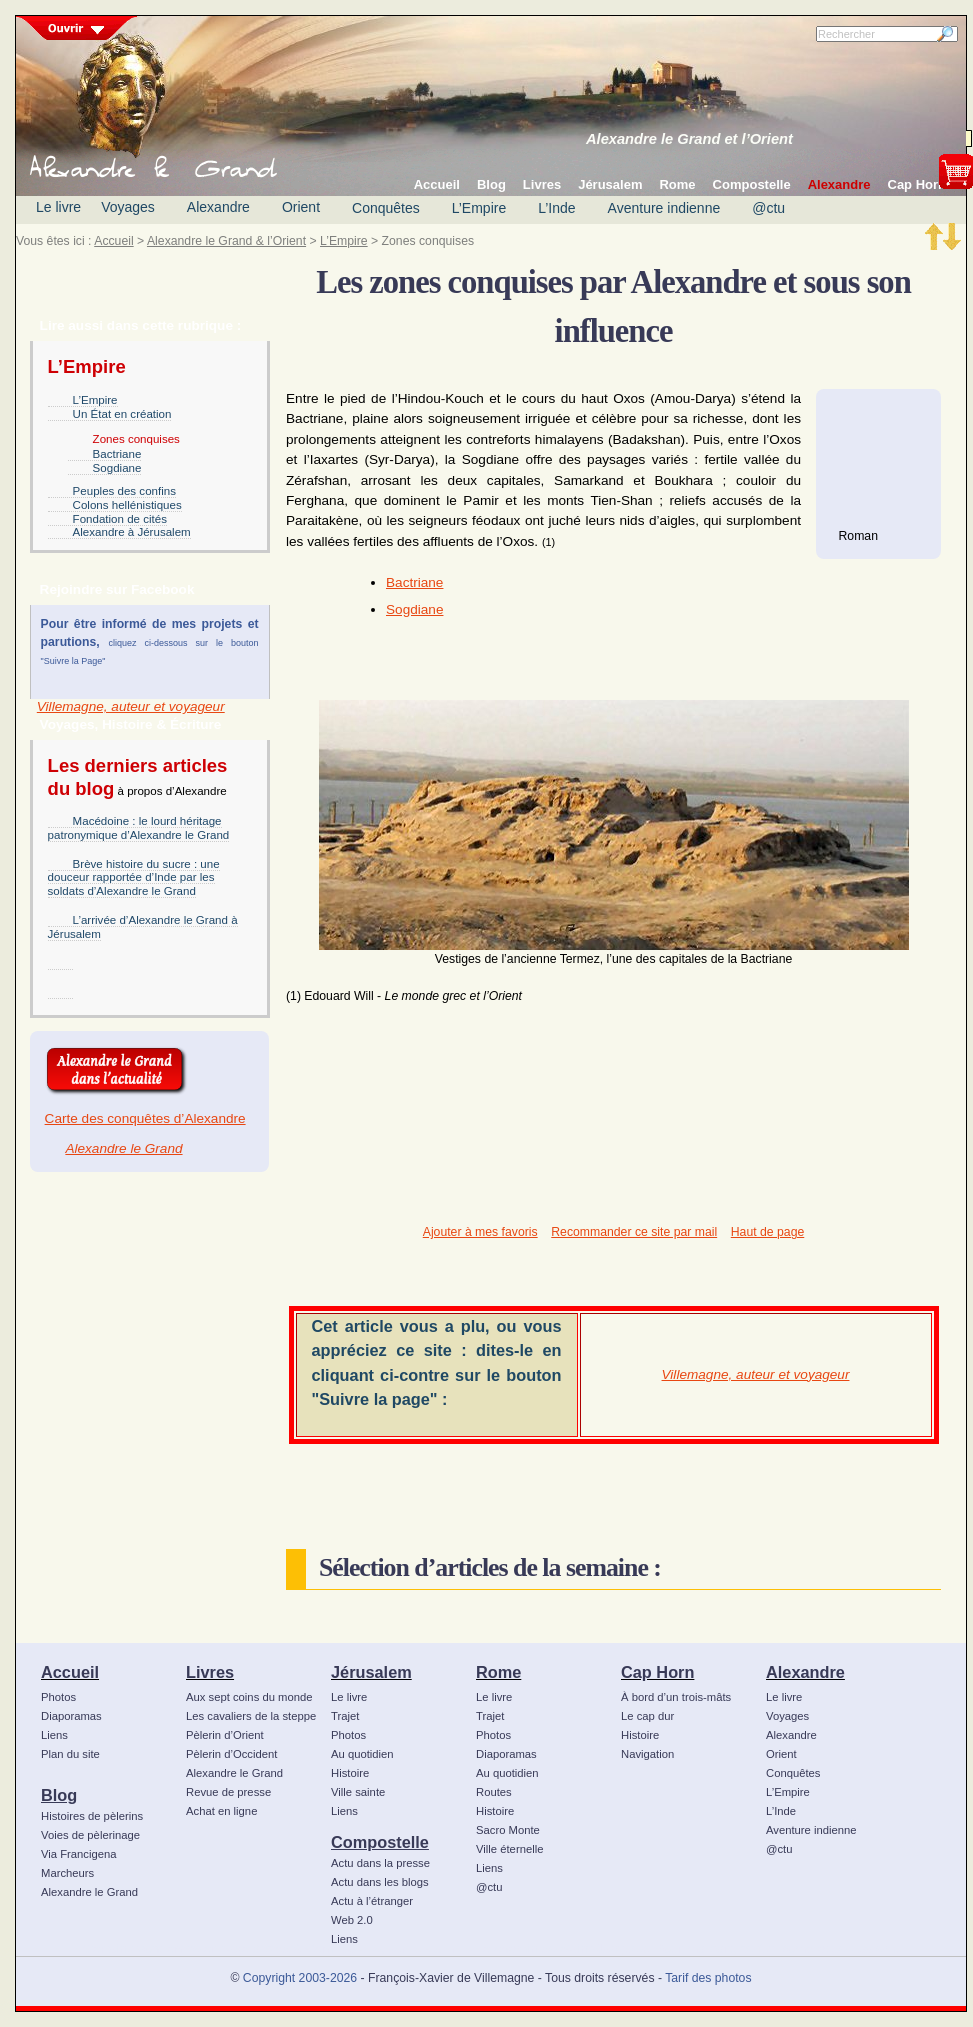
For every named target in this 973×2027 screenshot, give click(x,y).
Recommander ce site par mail (634, 1232)
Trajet (345, 1716)
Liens (54, 1735)
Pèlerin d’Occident (231, 1754)
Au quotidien (362, 1754)
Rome (498, 1672)
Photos (58, 1697)
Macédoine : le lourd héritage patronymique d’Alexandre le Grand (139, 828)
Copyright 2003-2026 (300, 1978)
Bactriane (117, 454)
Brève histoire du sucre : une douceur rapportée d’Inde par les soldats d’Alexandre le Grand (134, 878)
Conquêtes (386, 208)
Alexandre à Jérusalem (132, 532)
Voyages (128, 207)
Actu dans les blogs (380, 1882)
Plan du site (70, 1754)
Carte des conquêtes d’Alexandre (145, 1118)
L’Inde (556, 208)
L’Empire (479, 208)
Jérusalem (371, 1672)
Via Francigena (79, 1854)
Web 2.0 (352, 1920)
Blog (59, 1795)
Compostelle (380, 1842)
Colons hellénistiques (127, 505)
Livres (210, 1672)
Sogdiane (117, 468)
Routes (494, 1792)
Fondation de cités (120, 519)
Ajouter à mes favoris (480, 1232)
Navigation (647, 1754)
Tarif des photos (708, 1978)
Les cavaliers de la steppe (251, 1716)
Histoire (350, 1773)
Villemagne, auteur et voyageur (131, 706)
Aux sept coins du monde (249, 1697)
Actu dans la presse (380, 1863)
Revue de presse (228, 1792)
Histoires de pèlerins (92, 1816)
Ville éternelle (509, 1849)
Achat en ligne (221, 1811)
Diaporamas (71, 1716)
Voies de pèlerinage (90, 1835)
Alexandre (218, 207)
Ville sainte (358, 1792)
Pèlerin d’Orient (225, 1735)
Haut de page (767, 1232)
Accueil (113, 241)
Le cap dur (647, 1716)
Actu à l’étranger (372, 1901)
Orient (301, 207)
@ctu (768, 208)
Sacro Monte (508, 1830)
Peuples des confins (124, 491)
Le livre (58, 207)
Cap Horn (657, 1672)
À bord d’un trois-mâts (676, 1697)
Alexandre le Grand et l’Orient (689, 139)
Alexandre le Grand (123, 1148)
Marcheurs (67, 1873)
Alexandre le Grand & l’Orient (226, 241)
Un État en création (122, 414)
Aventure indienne (664, 208)
